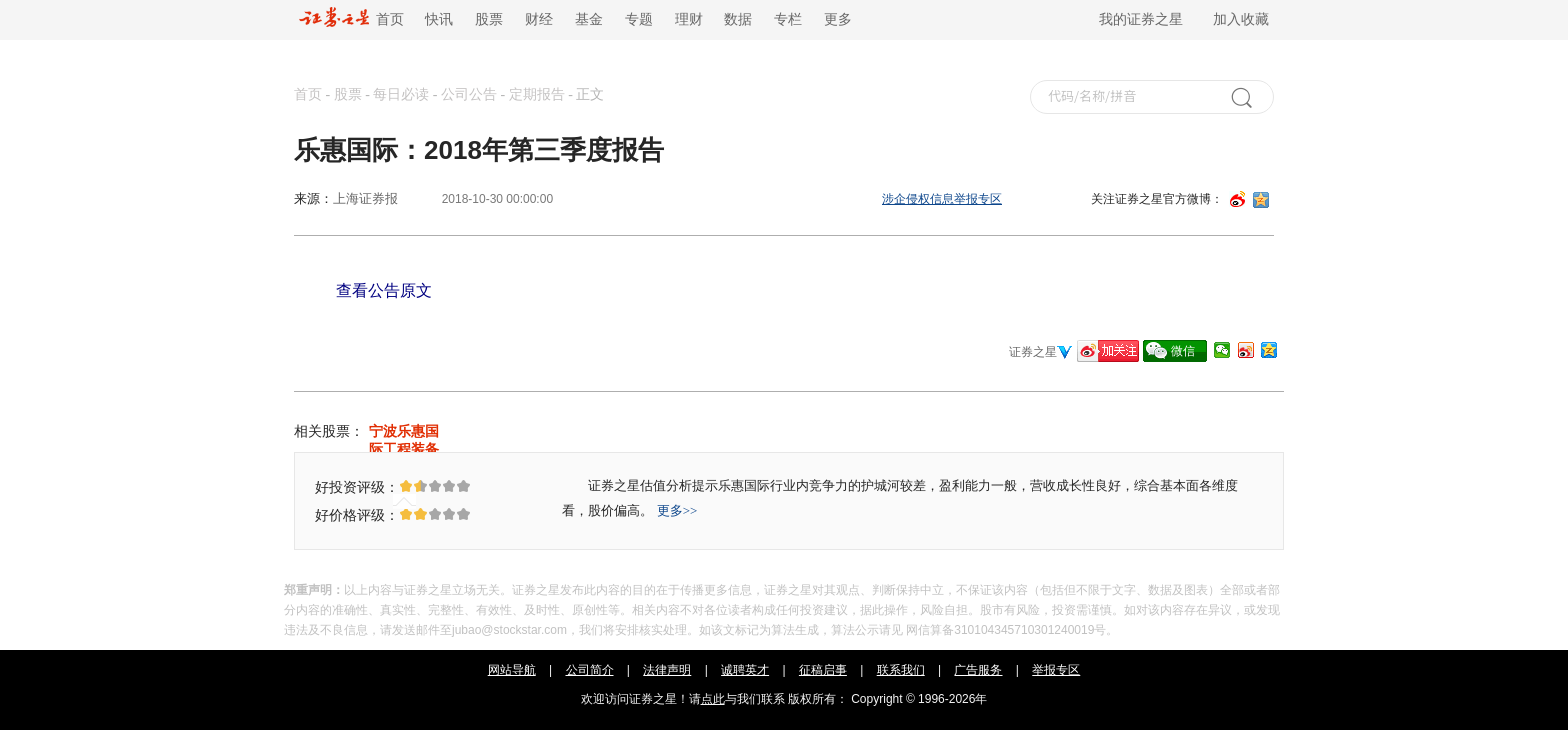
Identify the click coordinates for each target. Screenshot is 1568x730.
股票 (489, 19)
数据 (738, 19)
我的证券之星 (1141, 19)
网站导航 (512, 670)
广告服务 (978, 670)
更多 (838, 19)
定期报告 (537, 94)
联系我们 (901, 670)
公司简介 (590, 670)
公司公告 (469, 94)
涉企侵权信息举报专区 (942, 199)
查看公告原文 (384, 290)
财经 (539, 19)
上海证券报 (365, 198)
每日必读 (401, 94)
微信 (1183, 351)
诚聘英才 (745, 670)
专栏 (788, 19)
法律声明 (667, 670)
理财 (689, 19)
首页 (351, 19)
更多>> (677, 510)
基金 (589, 19)
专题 (639, 19)
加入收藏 (1241, 19)
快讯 (439, 19)
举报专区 (1056, 670)
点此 (713, 699)
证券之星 (1033, 352)
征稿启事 (823, 670)
